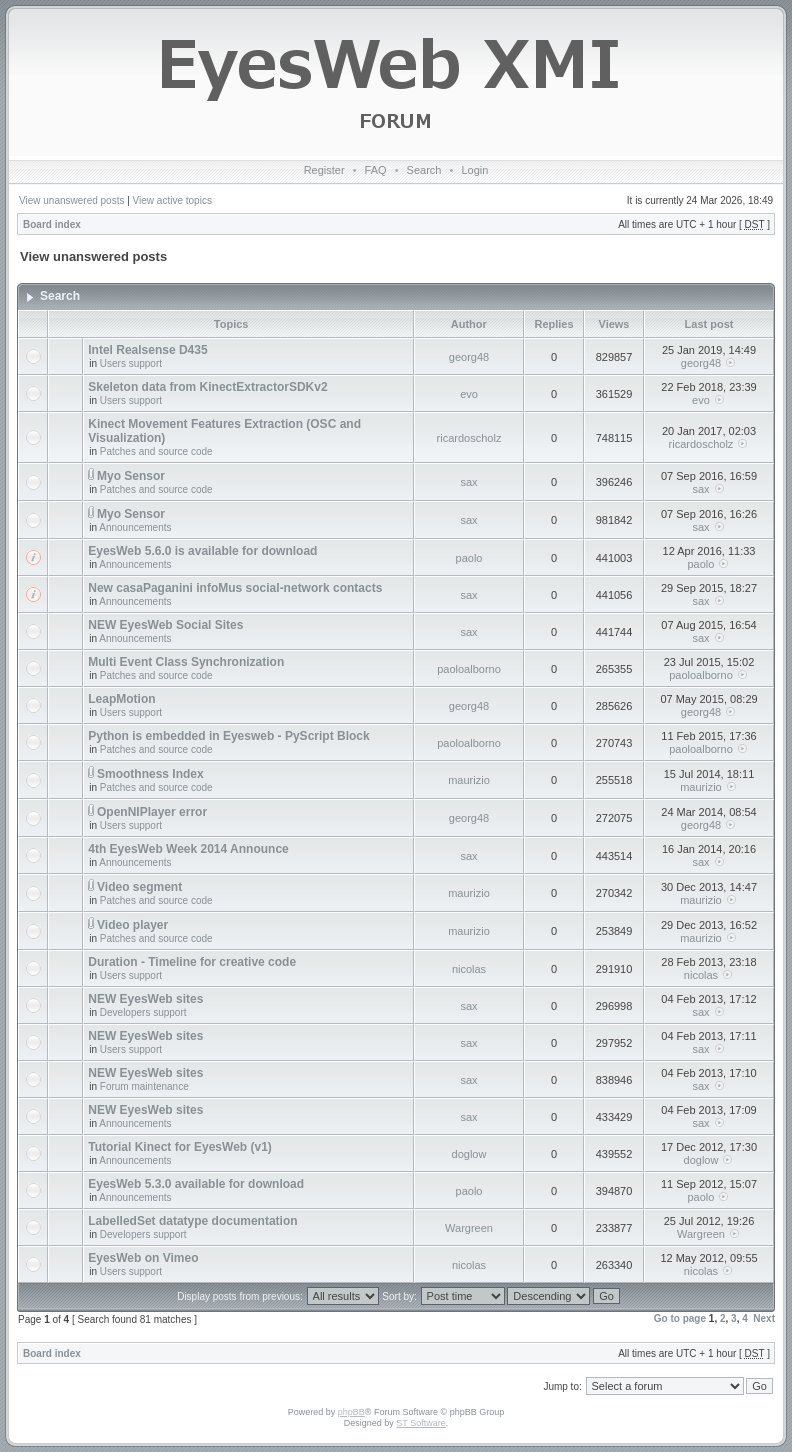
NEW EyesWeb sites (145, 999)
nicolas (469, 969)
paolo (469, 558)
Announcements (135, 527)
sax (468, 482)
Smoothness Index (150, 774)
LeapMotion (121, 699)
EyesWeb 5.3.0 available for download (196, 1184)
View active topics (172, 200)
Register (324, 170)
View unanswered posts (71, 200)
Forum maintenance (144, 1086)
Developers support (143, 1012)
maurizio (469, 780)
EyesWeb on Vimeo (143, 1258)
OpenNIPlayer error (152, 812)
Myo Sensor (131, 476)
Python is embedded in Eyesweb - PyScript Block (228, 736)
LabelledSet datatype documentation (192, 1221)
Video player (132, 925)
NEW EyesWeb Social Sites (165, 625)
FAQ (376, 170)
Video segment (139, 887)
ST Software (420, 1423)
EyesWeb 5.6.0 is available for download (202, 551)
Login (474, 170)
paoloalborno (469, 669)
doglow (469, 1154)
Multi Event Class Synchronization (186, 662)
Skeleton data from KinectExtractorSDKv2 (207, 387)
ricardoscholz (469, 438)
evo (469, 394)
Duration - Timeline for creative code (192, 962)
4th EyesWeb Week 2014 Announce (188, 849)
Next (764, 1318)
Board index (52, 224)
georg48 (469, 357)
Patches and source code (156, 451)
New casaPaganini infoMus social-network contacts (235, 588)
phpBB (351, 1412)
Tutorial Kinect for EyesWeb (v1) (180, 1147)
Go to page (680, 1318)
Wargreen (469, 1228)
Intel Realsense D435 (147, 350)
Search (424, 170)
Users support (131, 363)
